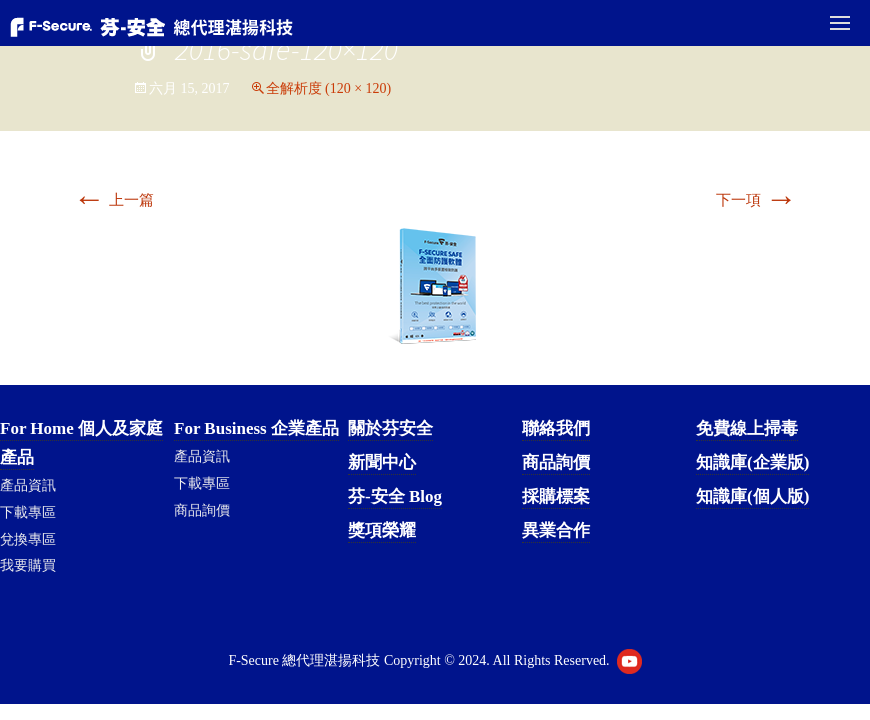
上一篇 (113, 200)
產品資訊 (28, 485)
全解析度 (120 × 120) (329, 88)
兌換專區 (28, 539)
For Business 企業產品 (256, 428)
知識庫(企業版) (752, 462)
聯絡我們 (556, 428)
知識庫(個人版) (752, 496)
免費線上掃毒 (747, 428)
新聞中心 (382, 462)
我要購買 (28, 565)
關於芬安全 (390, 428)
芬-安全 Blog (395, 496)
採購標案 (556, 496)
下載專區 (28, 512)
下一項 (756, 200)
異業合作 (556, 530)
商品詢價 (202, 510)
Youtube (629, 661)
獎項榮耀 (382, 530)
